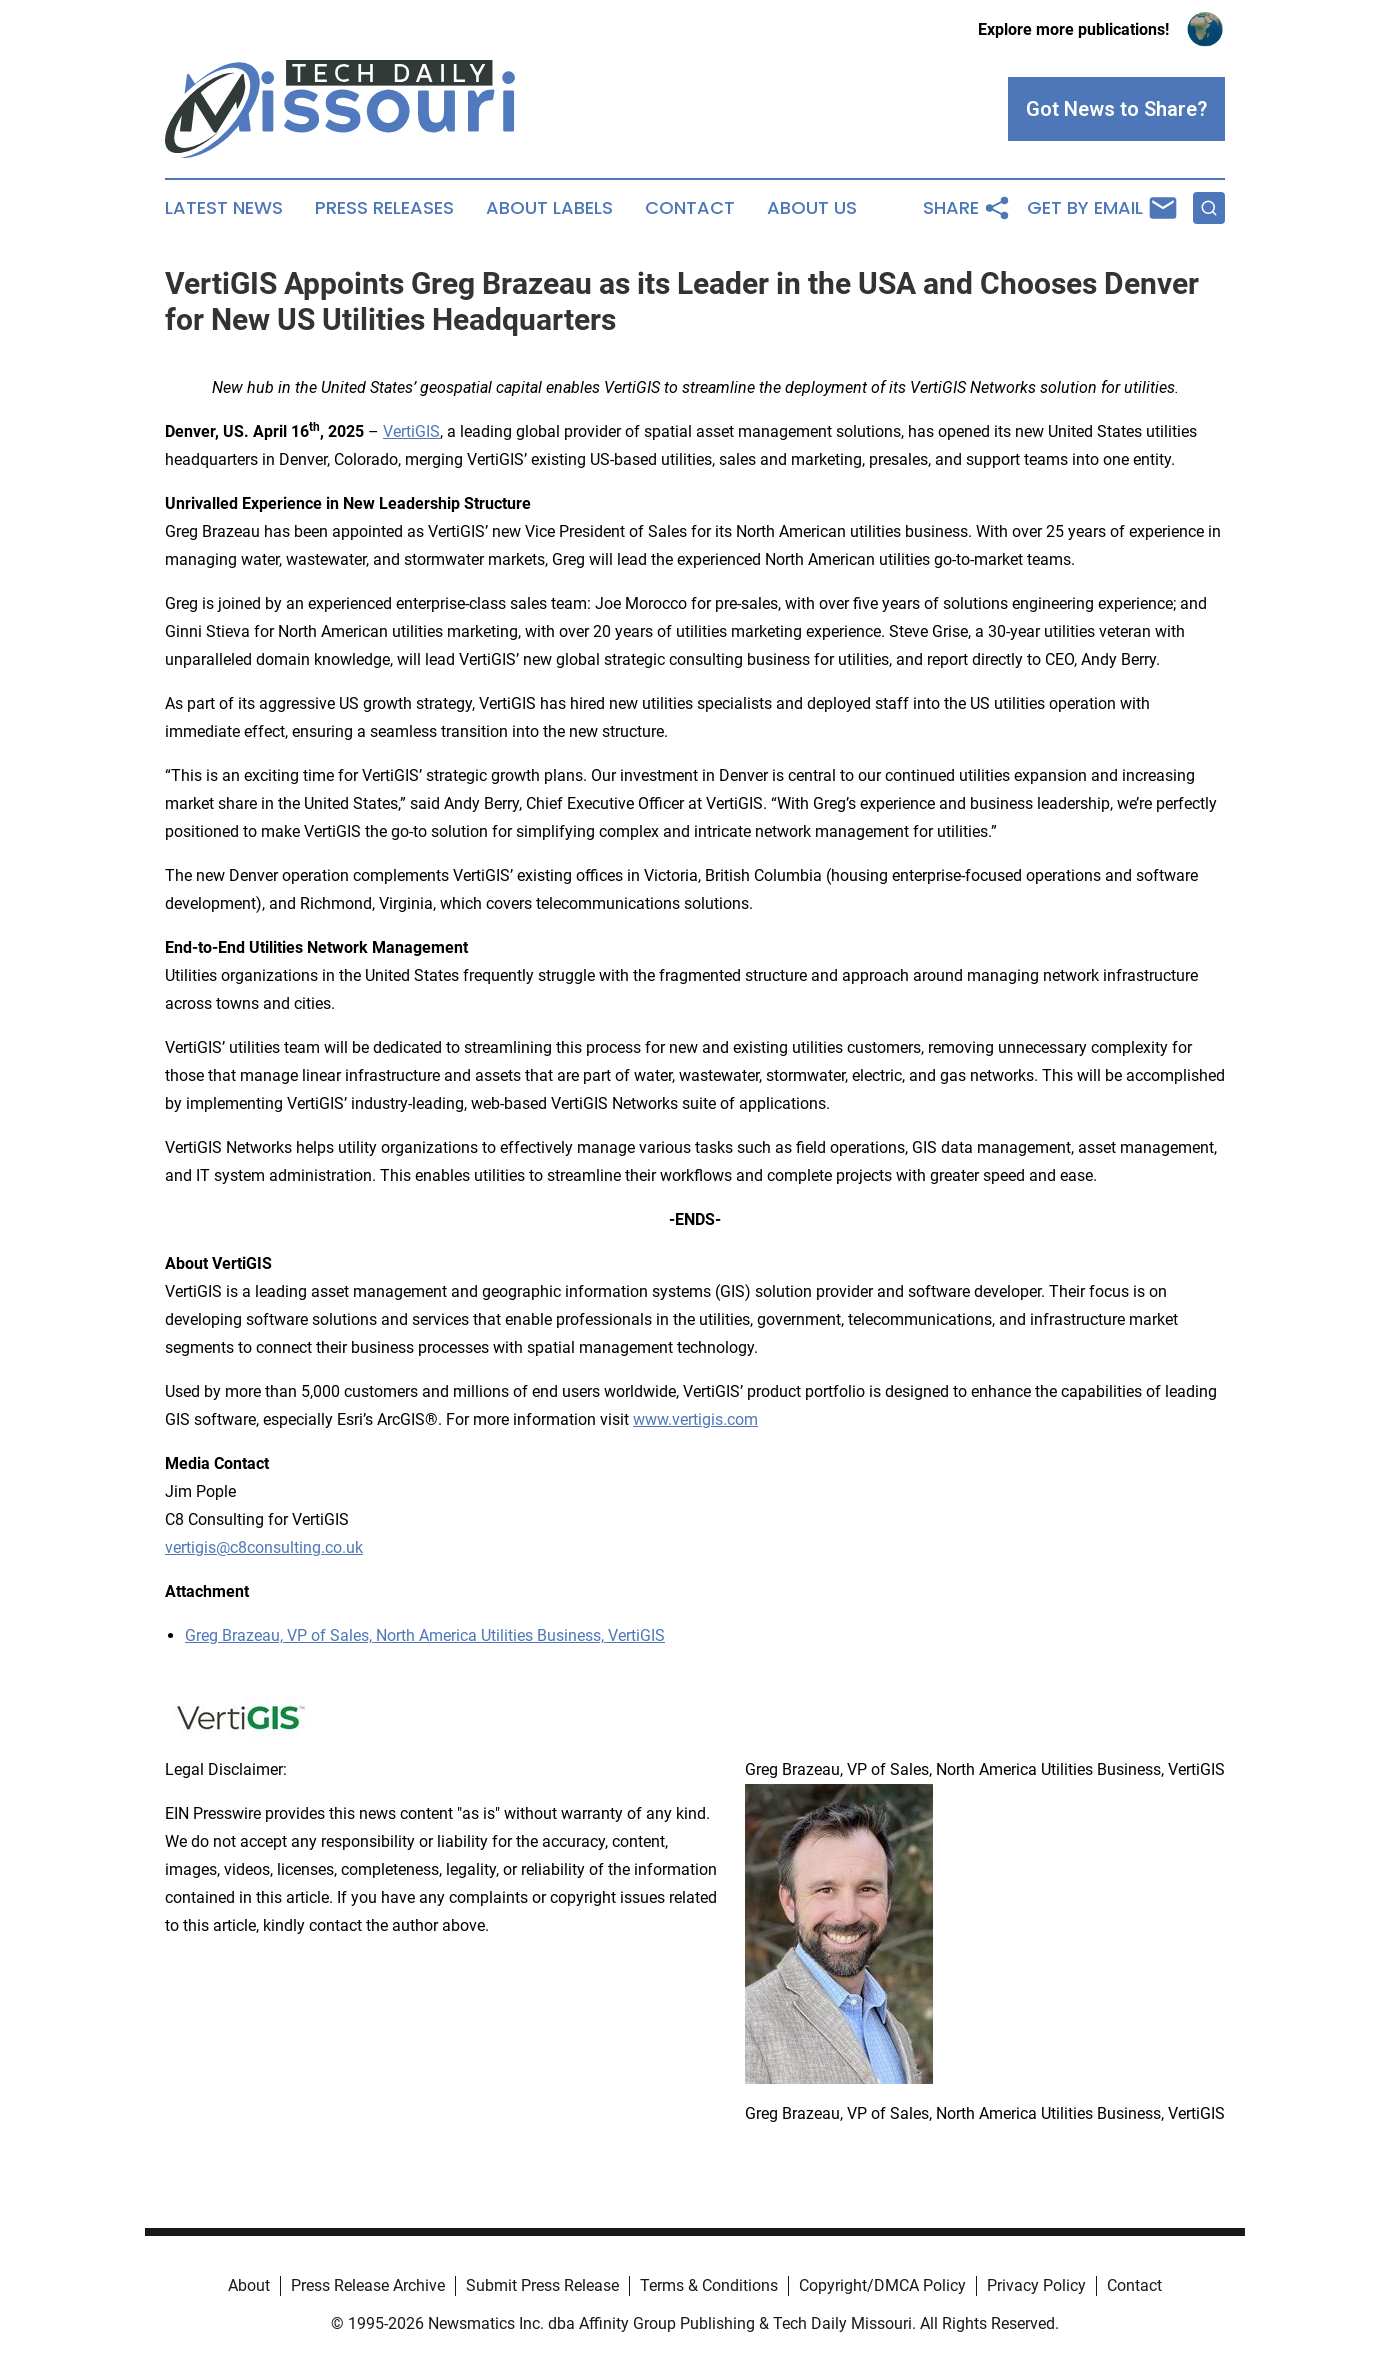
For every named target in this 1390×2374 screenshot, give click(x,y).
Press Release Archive (368, 2285)
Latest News (224, 208)
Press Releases (384, 208)
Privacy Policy (1036, 2285)
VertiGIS (411, 431)
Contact (690, 208)
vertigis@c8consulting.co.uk (264, 1547)
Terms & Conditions (709, 2285)
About (249, 2285)
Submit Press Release (542, 2285)
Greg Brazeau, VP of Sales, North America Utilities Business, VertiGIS (425, 1635)
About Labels (549, 208)
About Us (812, 208)
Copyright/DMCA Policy (882, 2285)
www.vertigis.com (695, 1419)
